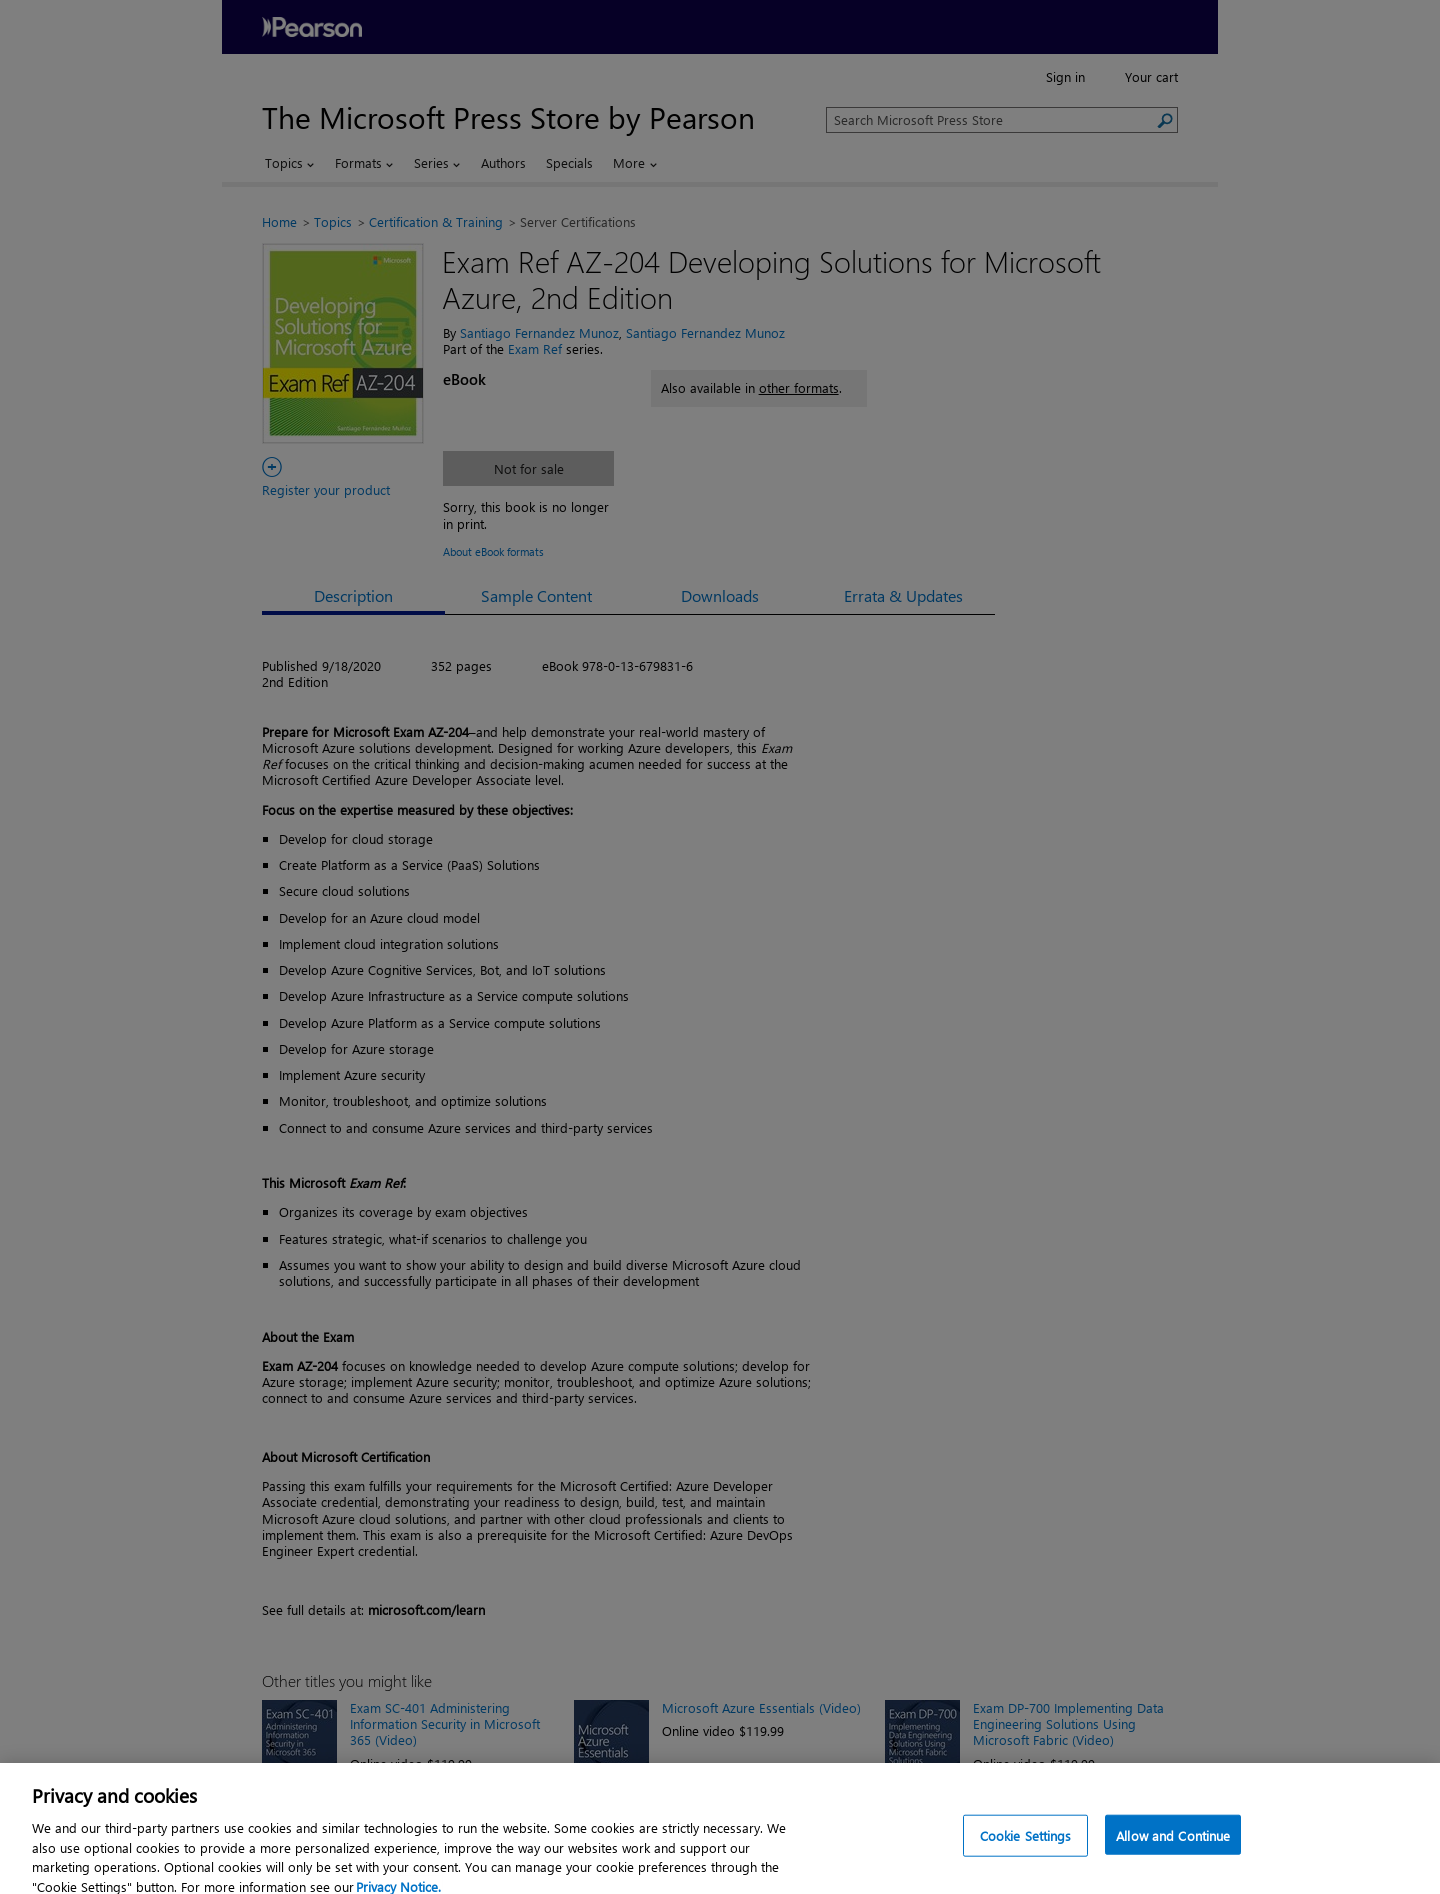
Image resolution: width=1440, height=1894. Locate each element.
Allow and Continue (1173, 1849)
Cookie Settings (1026, 1849)
